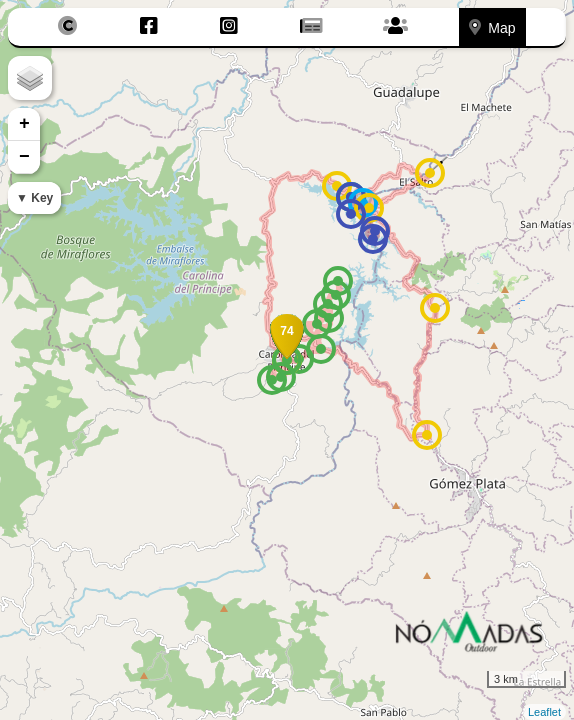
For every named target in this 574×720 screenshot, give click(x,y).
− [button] (24, 157)
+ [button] (24, 124)
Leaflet (544, 712)
